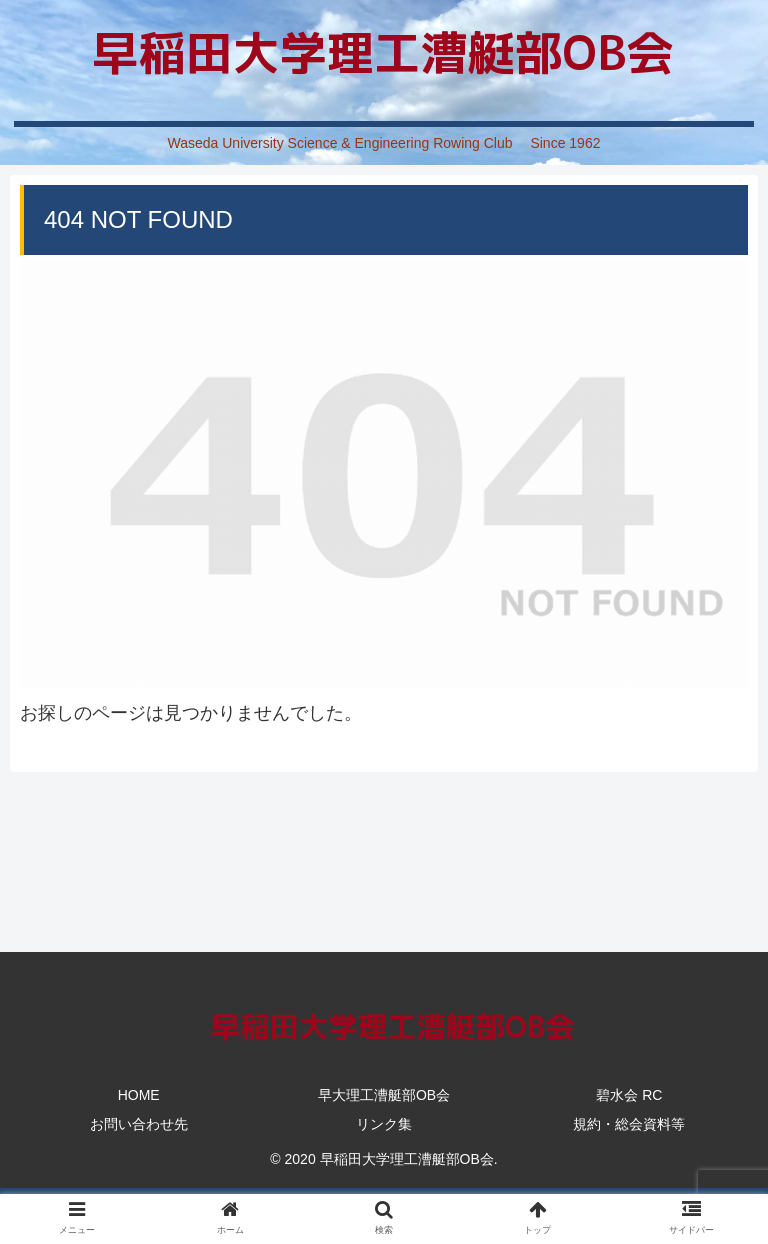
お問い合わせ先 (139, 1124)
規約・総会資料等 (629, 1124)
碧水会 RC (629, 1095)
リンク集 (384, 1124)
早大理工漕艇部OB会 (384, 1095)
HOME (139, 1095)
